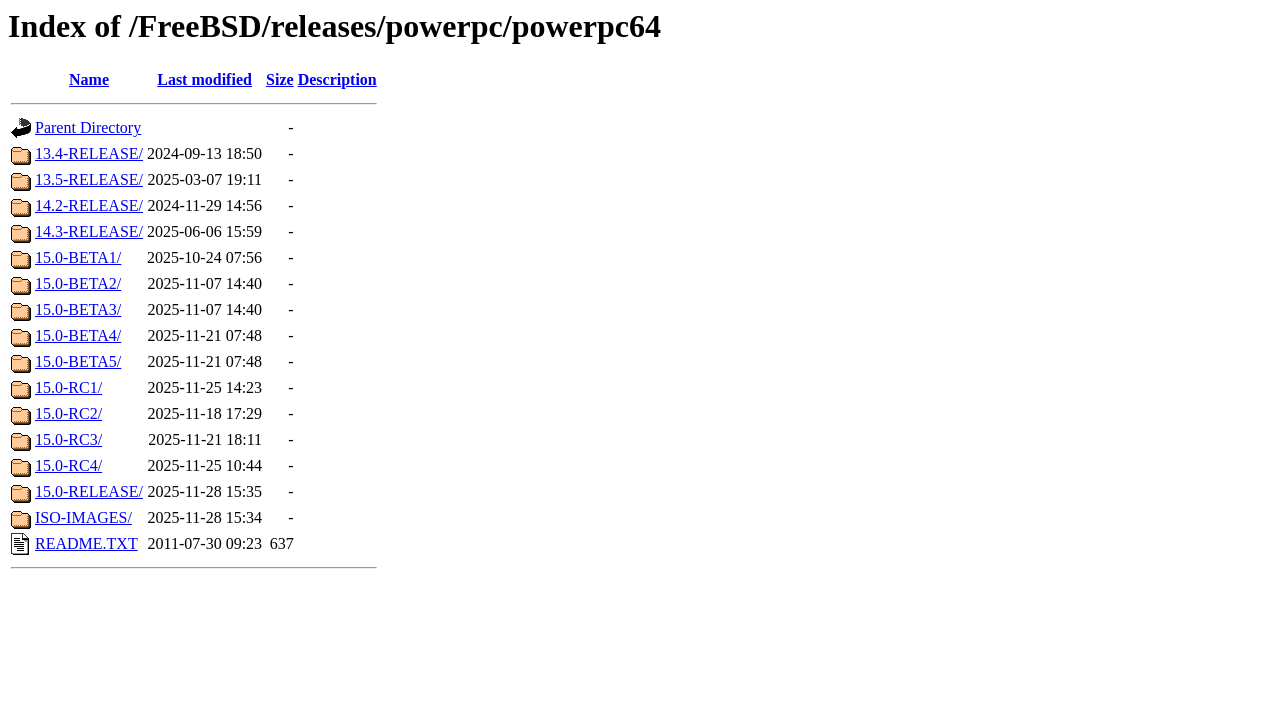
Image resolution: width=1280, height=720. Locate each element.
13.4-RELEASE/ (89, 153)
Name (89, 79)
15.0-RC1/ (68, 387)
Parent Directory (88, 127)
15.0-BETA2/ (78, 283)
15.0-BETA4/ (78, 335)
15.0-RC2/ (68, 413)
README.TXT (86, 543)
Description (337, 79)
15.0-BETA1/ (78, 257)
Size (280, 79)
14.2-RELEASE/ (89, 205)
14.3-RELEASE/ (89, 231)
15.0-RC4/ (68, 465)
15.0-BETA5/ (78, 361)
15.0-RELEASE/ (89, 491)
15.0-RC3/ (68, 439)
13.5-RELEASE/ (89, 179)
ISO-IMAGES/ (83, 517)
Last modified (204, 79)
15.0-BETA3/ (78, 309)
